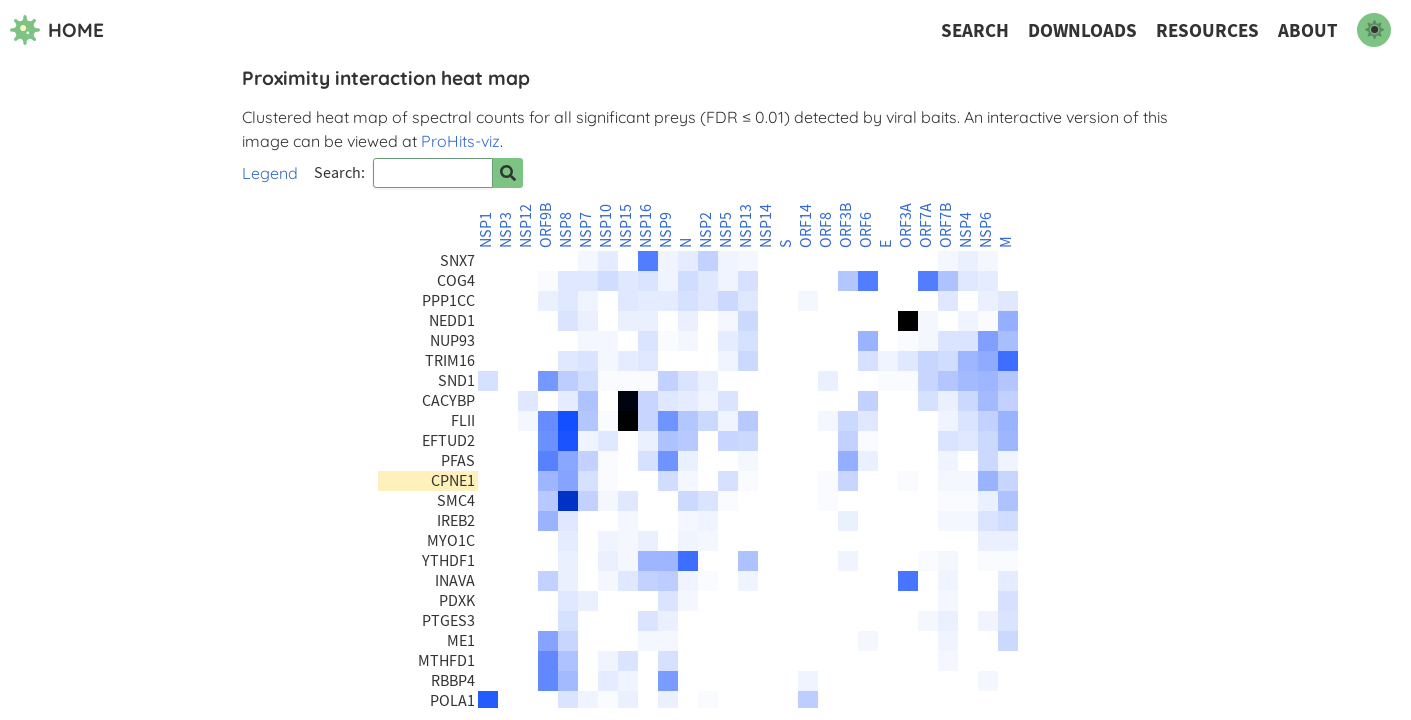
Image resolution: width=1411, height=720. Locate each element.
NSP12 (526, 226)
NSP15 (626, 226)
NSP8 (566, 230)
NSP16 (646, 226)
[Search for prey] (508, 173)
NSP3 (506, 230)
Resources (1207, 30)
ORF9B (546, 225)
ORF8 (826, 230)
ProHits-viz (460, 141)
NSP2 (706, 230)
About (1308, 30)
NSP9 (666, 230)
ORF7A (926, 225)
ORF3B (846, 225)
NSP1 (486, 230)
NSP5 (726, 230)
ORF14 (806, 226)
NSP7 (586, 230)
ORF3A (906, 225)
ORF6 (866, 230)
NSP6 (986, 230)
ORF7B (946, 225)
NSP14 (766, 226)
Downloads (1082, 30)
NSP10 (606, 226)
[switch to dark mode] (1374, 30)
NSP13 (746, 226)
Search (975, 30)
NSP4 (966, 230)
